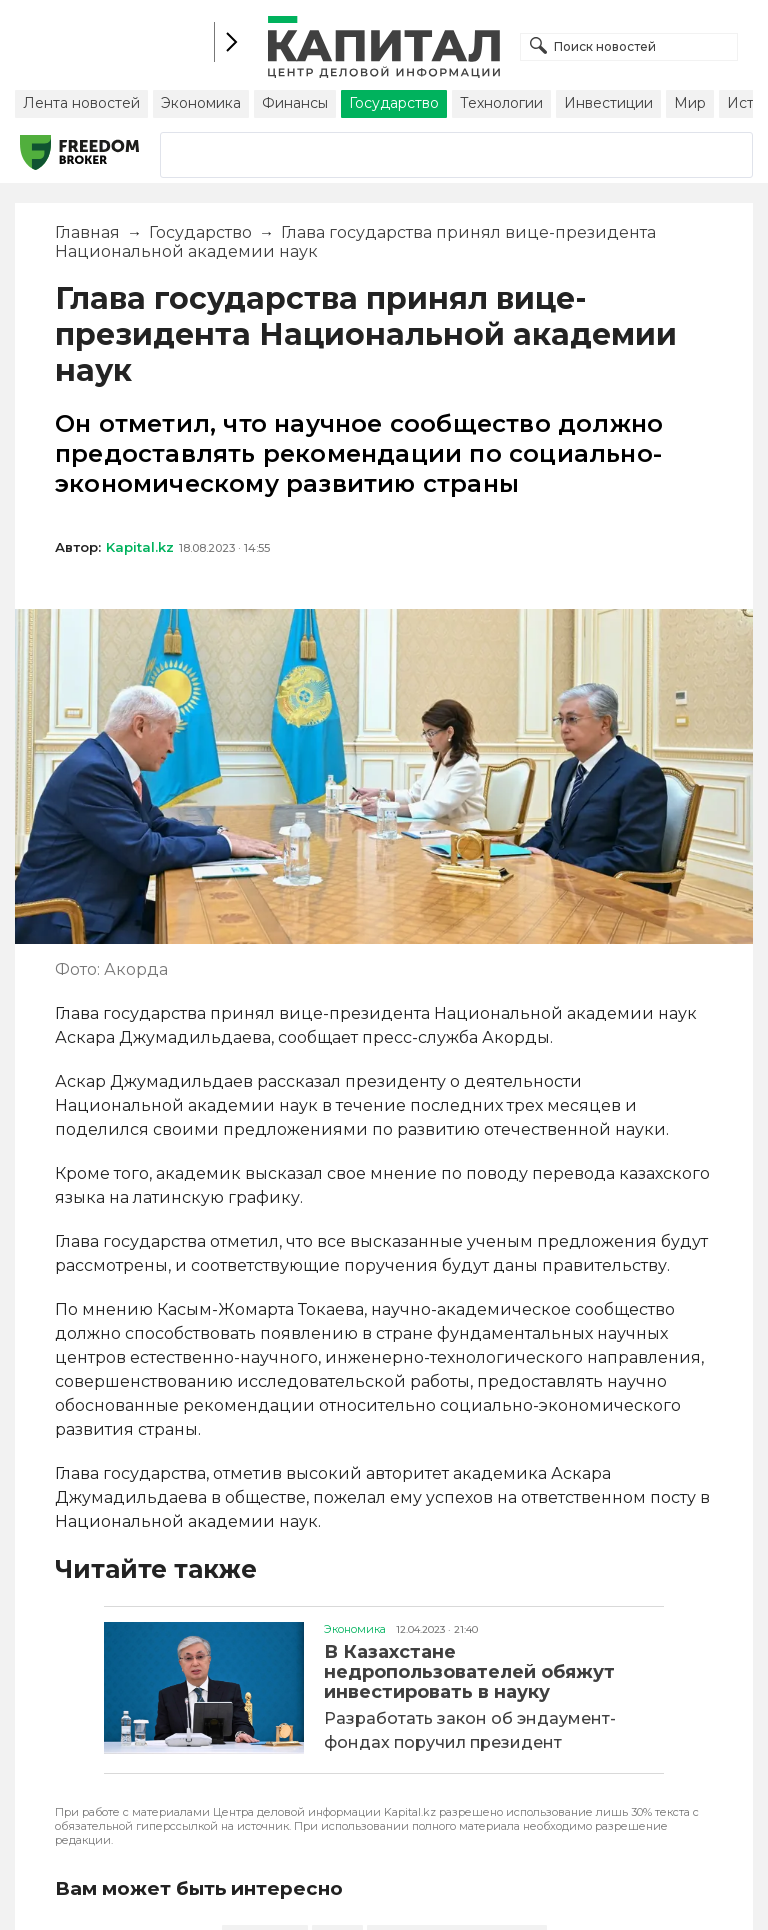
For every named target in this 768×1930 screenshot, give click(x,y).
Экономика (201, 103)
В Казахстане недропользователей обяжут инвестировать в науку (469, 1672)
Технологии (501, 103)
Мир (690, 103)
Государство (394, 103)
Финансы (295, 103)
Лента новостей (81, 103)
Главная (87, 232)
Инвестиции (608, 103)
